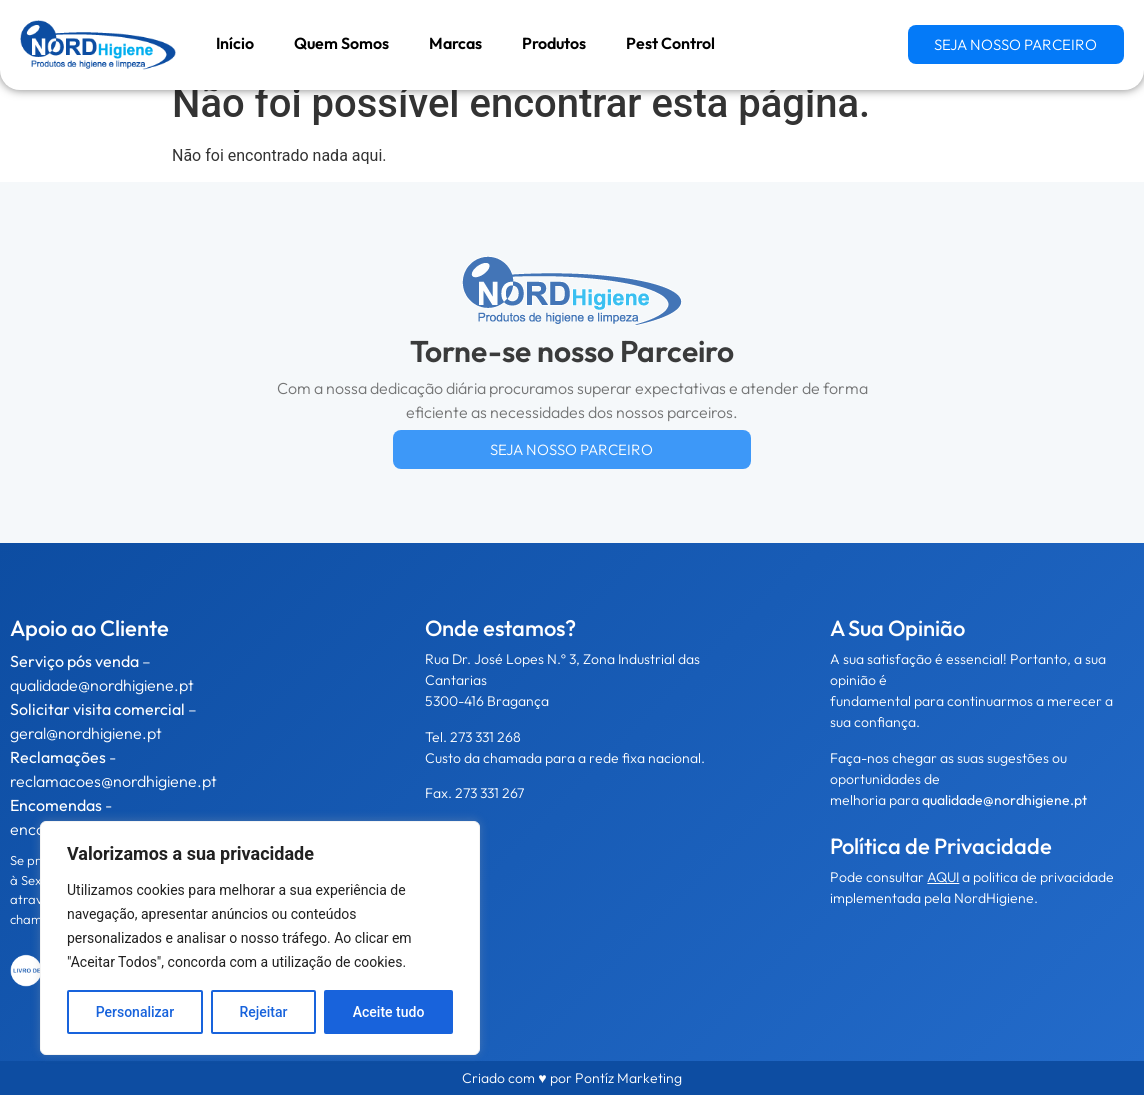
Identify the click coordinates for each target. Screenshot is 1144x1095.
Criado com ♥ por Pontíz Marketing (571, 1078)
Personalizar (135, 1012)
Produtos (554, 43)
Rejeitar (263, 1012)
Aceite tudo (389, 1012)
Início (235, 43)
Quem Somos (341, 43)
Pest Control (670, 43)
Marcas (455, 43)
